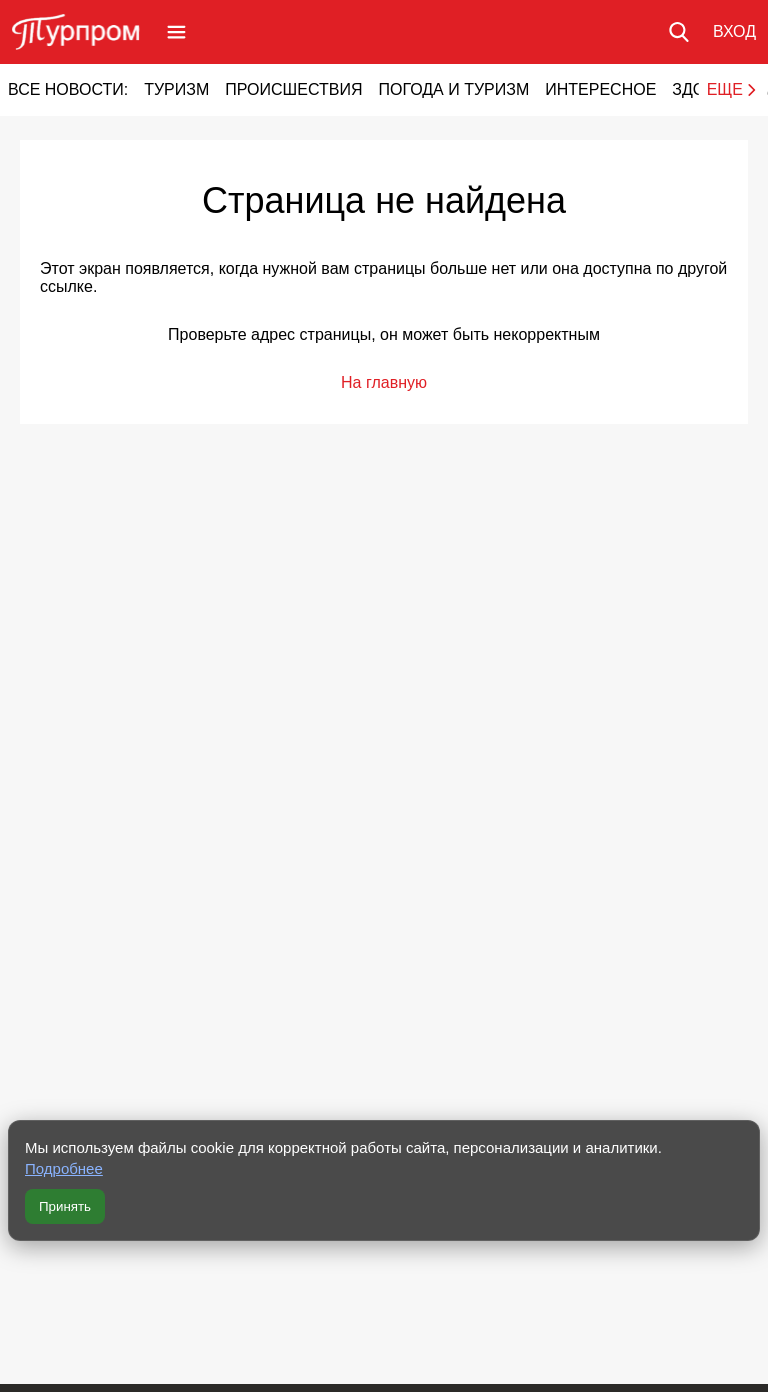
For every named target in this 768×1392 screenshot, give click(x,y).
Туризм (176, 89)
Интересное (600, 89)
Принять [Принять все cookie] (65, 1206)
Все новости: (68, 89)
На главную (384, 382)
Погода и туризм (453, 89)
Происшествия (293, 89)
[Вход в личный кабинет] (734, 32)
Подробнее (64, 1168)
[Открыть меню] (176, 32)
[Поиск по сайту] (679, 32)
